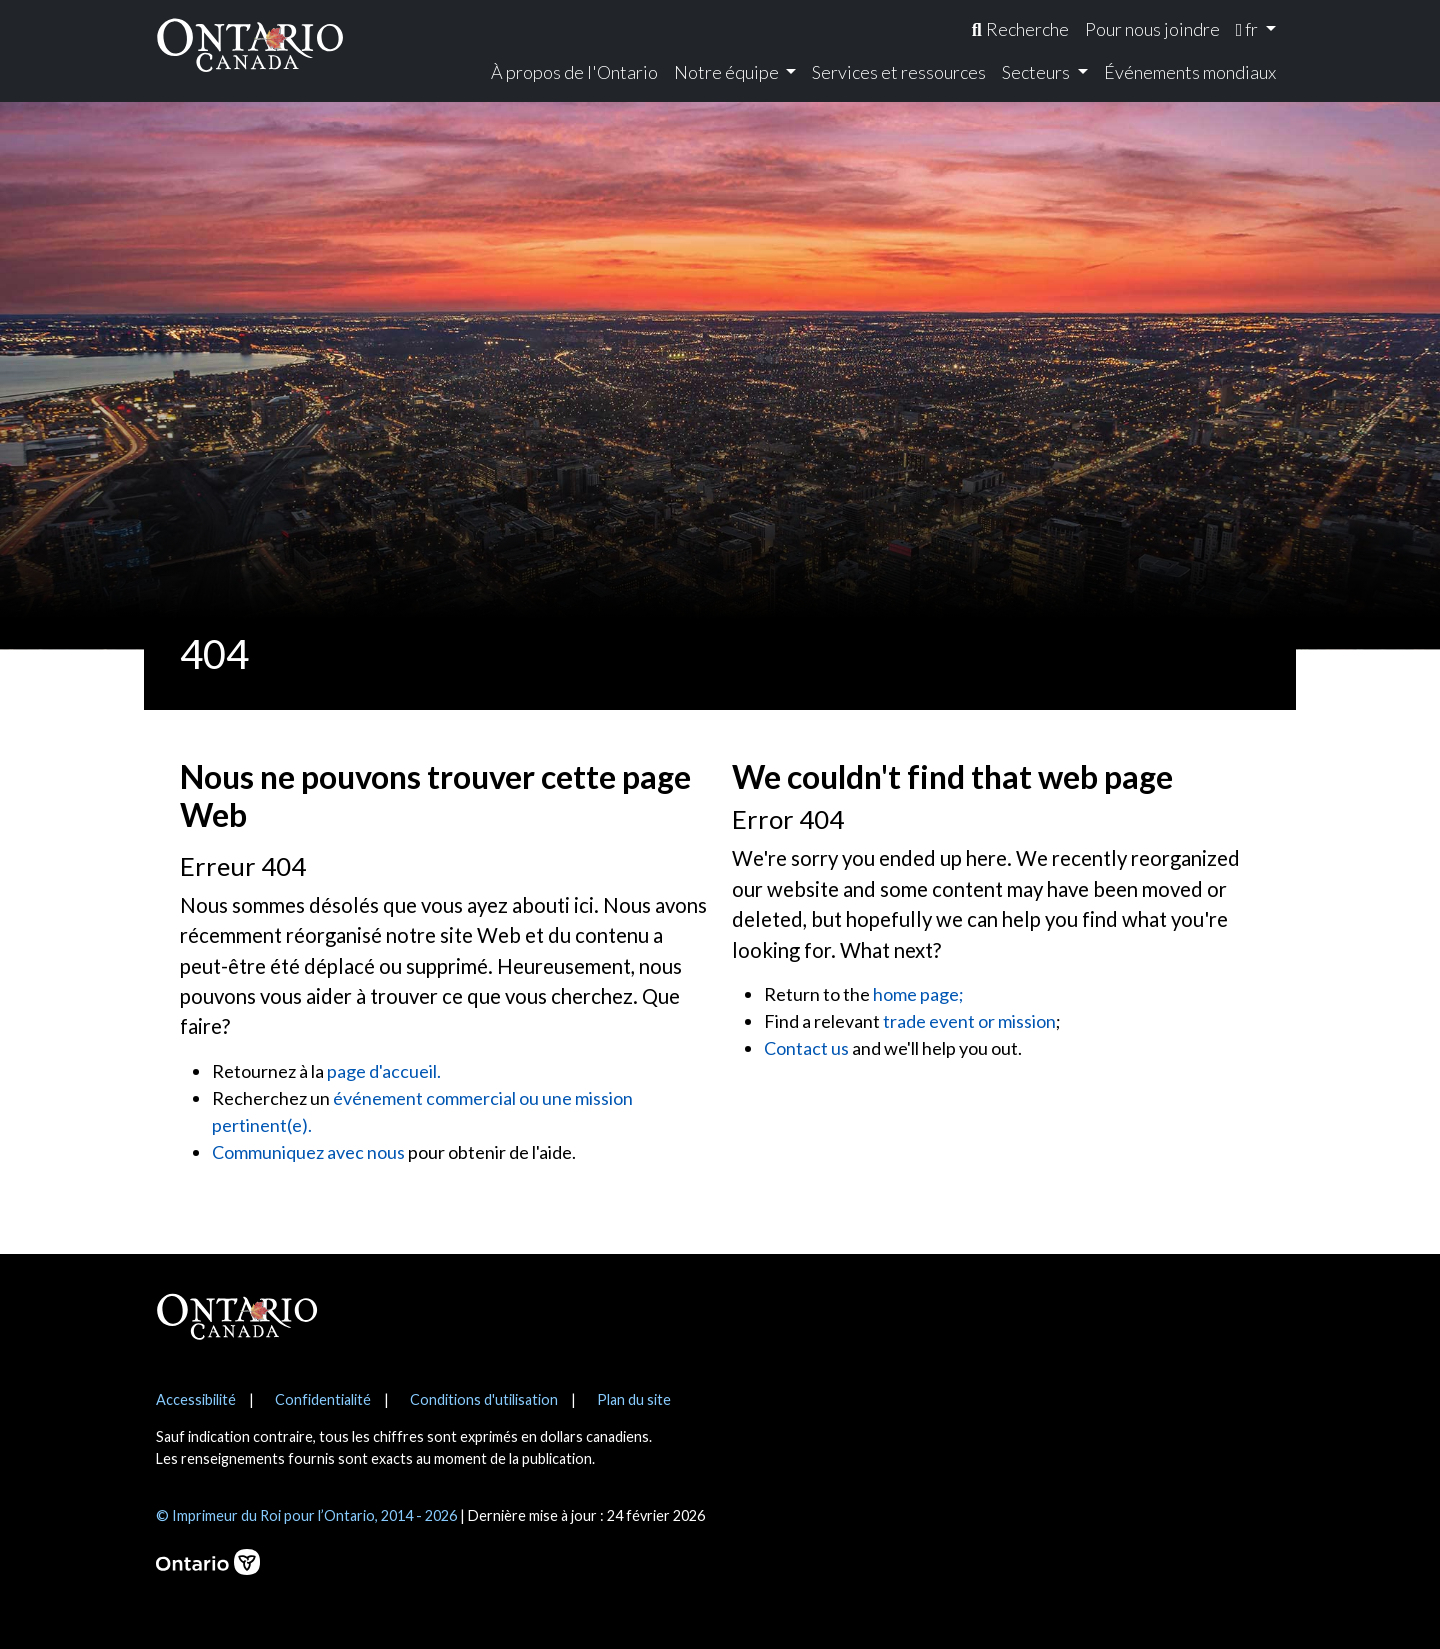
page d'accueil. (384, 1071)
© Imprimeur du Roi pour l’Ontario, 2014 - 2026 (306, 1515)
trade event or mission (969, 1021)
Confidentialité (323, 1399)
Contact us (806, 1048)
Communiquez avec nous (308, 1152)
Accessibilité (196, 1399)
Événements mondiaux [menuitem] (1190, 72)
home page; (918, 994)
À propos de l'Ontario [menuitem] (574, 72)
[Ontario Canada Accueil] (250, 44)
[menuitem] (1020, 29)
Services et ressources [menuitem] (899, 72)
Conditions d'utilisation (484, 1399)
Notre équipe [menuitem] (728, 72)
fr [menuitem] (1249, 29)
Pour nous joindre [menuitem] (1152, 29)
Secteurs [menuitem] (1037, 72)
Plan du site (634, 1399)
